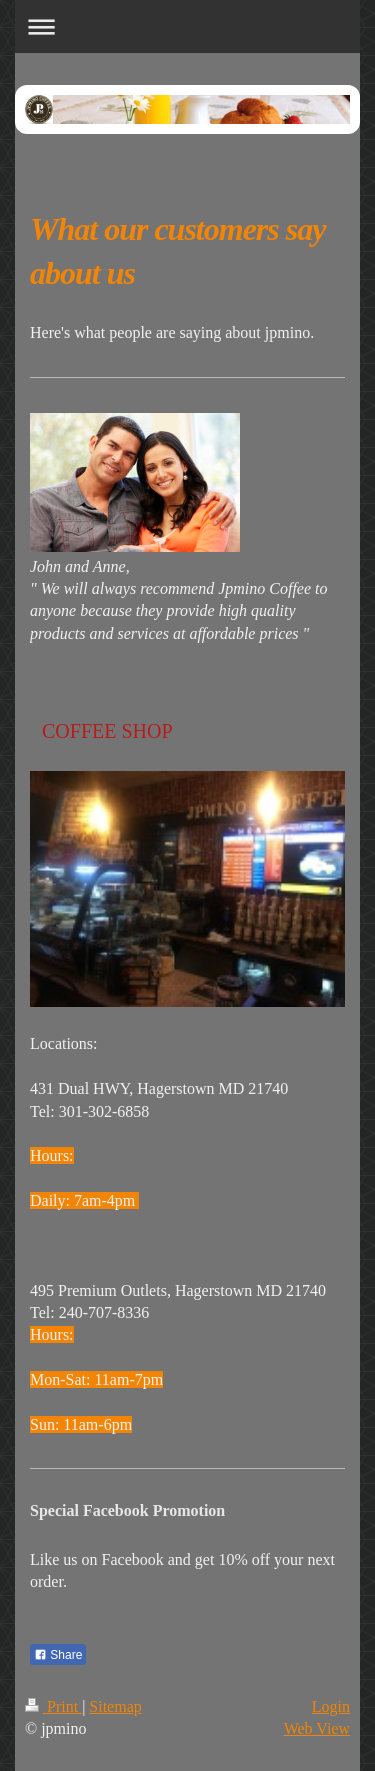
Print (53, 1706)
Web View (317, 1728)
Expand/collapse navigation (187, 26)
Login (331, 1706)
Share (58, 1655)
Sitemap (115, 1706)
